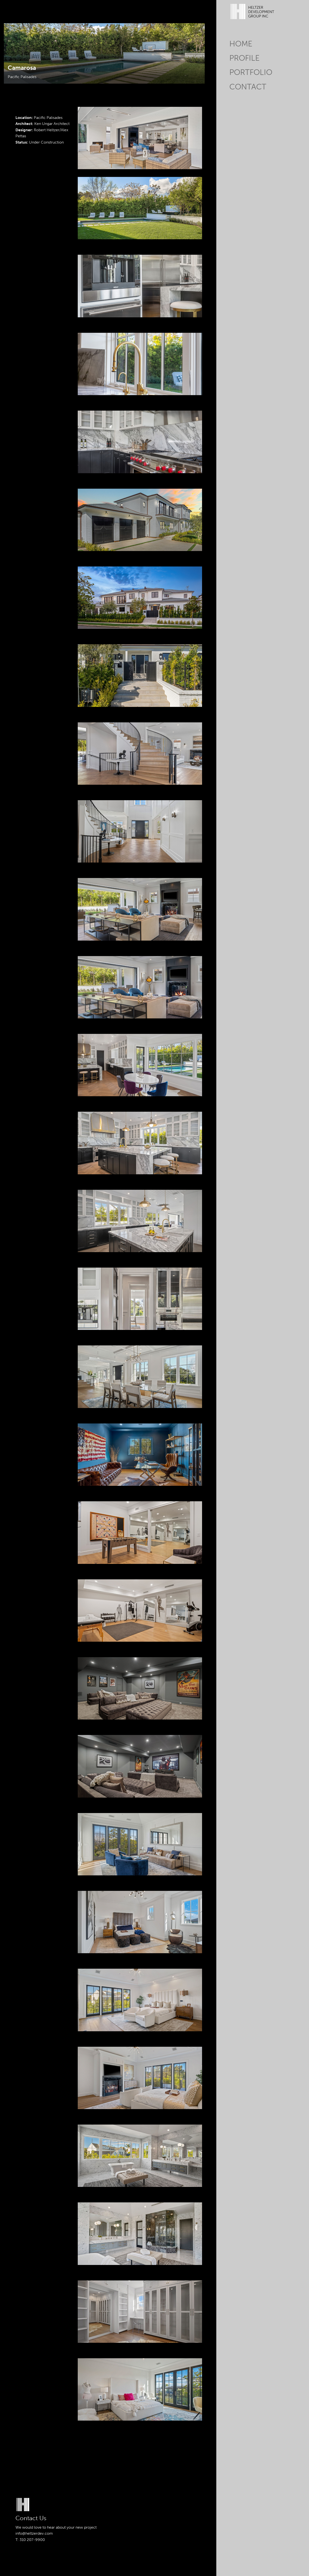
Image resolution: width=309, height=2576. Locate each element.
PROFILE (244, 58)
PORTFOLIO (250, 72)
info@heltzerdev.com (34, 2533)
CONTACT (247, 86)
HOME (240, 43)
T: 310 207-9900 (30, 2539)
